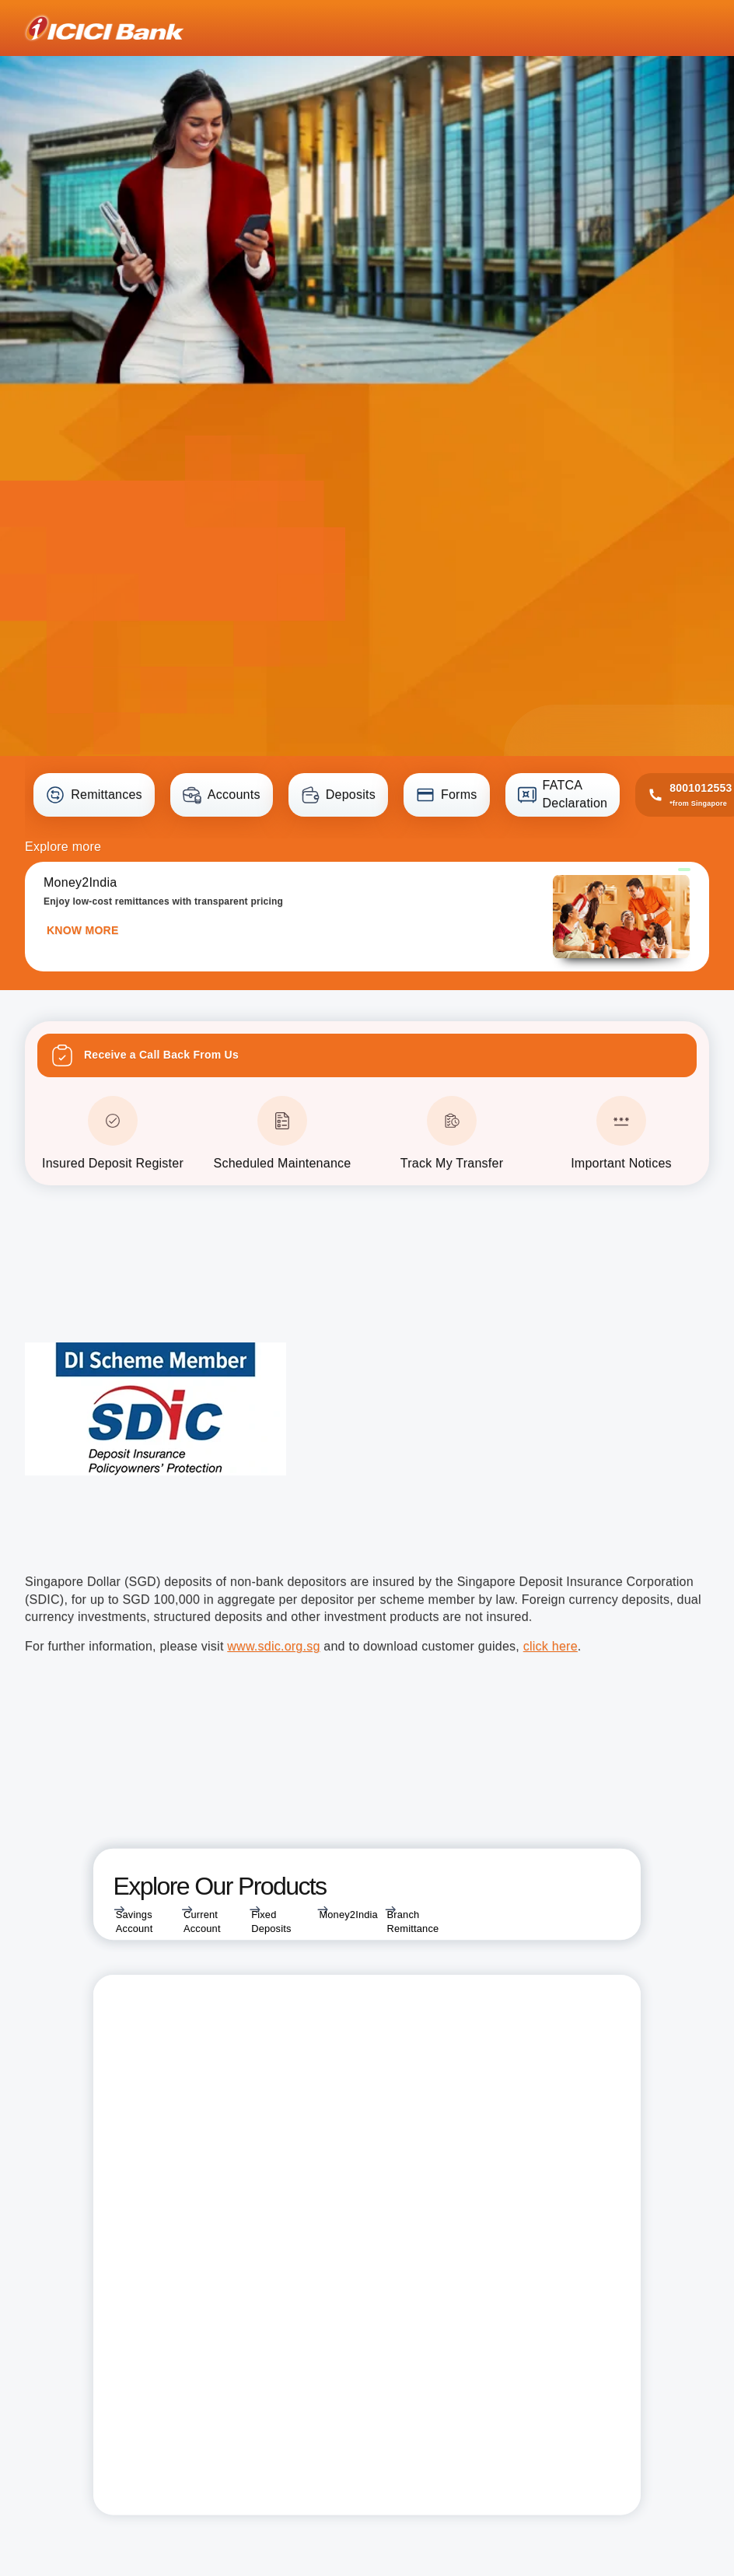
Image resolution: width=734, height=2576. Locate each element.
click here (550, 1646)
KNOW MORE (82, 930)
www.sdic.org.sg (273, 1646)
